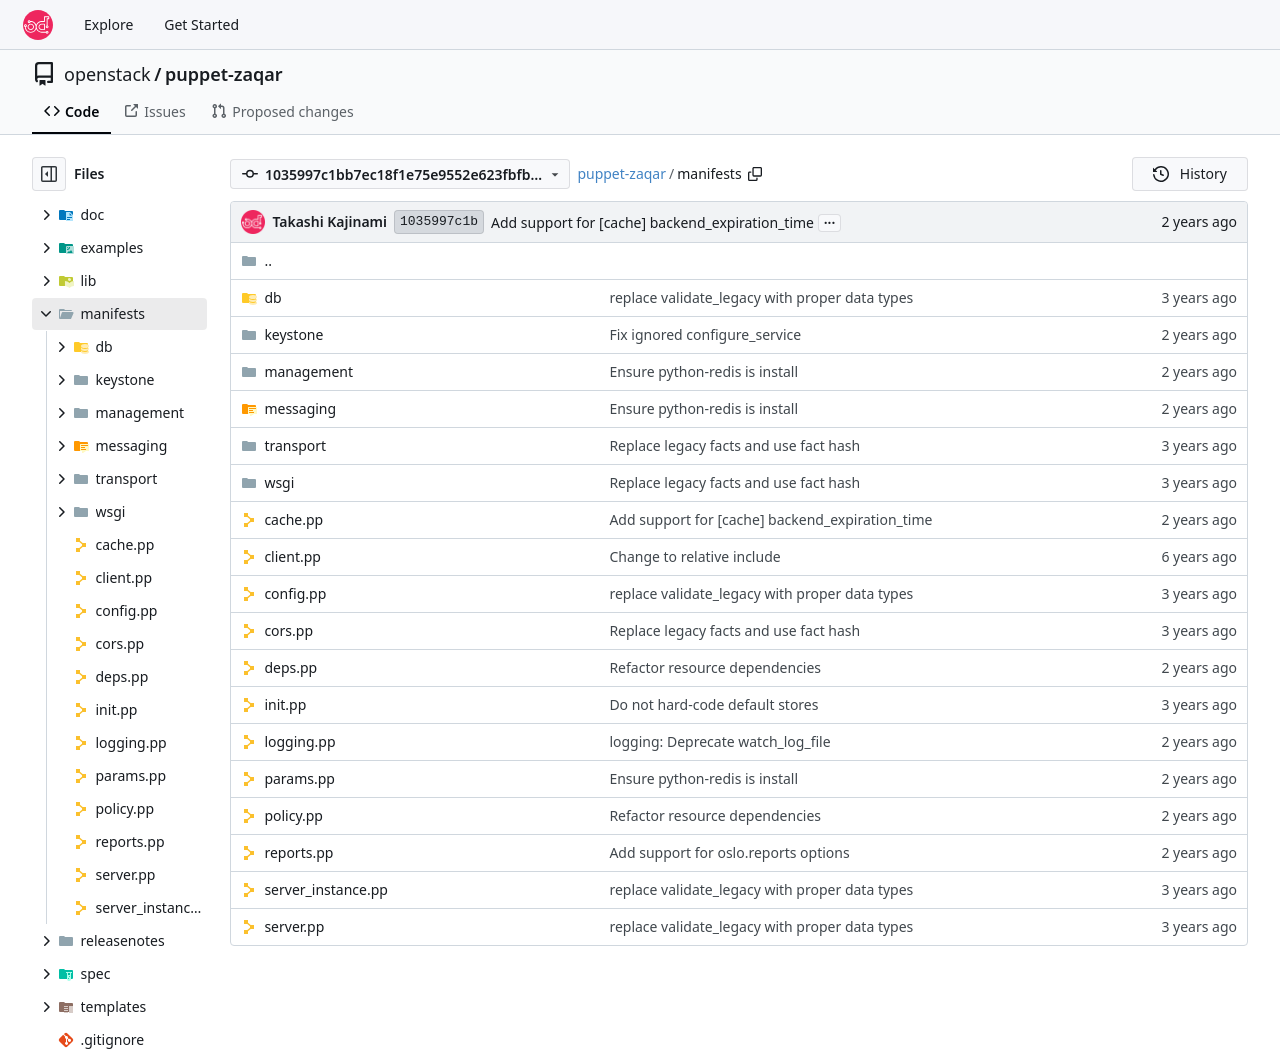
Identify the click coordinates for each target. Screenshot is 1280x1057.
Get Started (201, 24)
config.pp (295, 593)
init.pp (285, 704)
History (1190, 173)
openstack (107, 74)
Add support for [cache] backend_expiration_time (652, 222)
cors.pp (288, 630)
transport (295, 445)
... (830, 221)
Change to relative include (694, 556)
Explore (108, 24)
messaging (300, 408)
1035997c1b (439, 221)
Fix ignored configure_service (705, 334)
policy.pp (293, 815)
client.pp (292, 556)
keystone (293, 334)
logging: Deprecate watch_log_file (719, 741)
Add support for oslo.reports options (729, 852)
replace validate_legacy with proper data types (761, 297)
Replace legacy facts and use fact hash (734, 445)
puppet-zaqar (224, 74)
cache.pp (293, 519)
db (272, 297)
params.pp (299, 778)
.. (256, 260)
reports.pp (298, 852)
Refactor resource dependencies (715, 667)
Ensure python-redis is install (703, 371)
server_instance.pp (326, 889)
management (308, 371)
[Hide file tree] (49, 174)
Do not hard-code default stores (713, 704)
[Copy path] (755, 174)
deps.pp (290, 667)
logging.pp (299, 741)
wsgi (279, 482)
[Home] (38, 25)
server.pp (294, 926)
